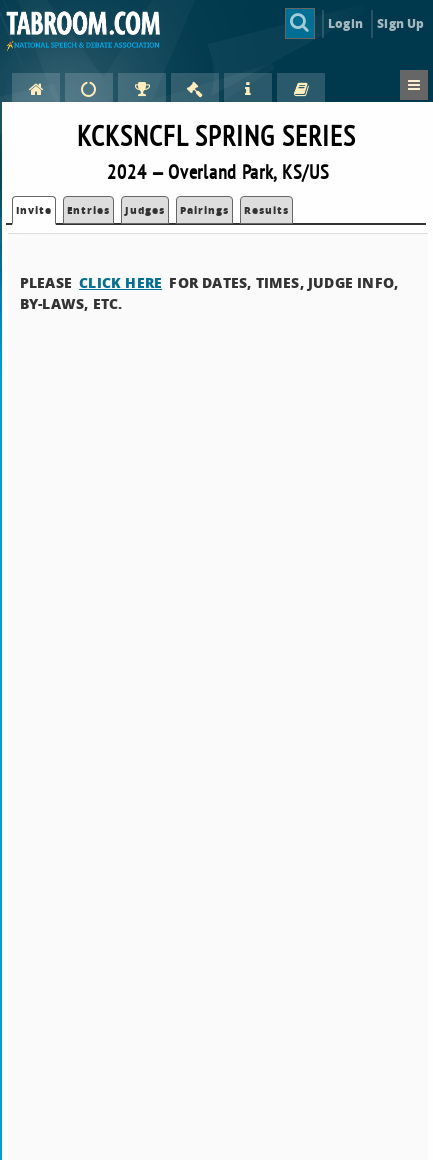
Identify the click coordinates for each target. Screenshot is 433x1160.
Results (266, 210)
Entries (88, 210)
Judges (145, 210)
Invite (34, 210)
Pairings (204, 210)
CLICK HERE (120, 282)
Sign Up (400, 23)
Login (345, 23)
